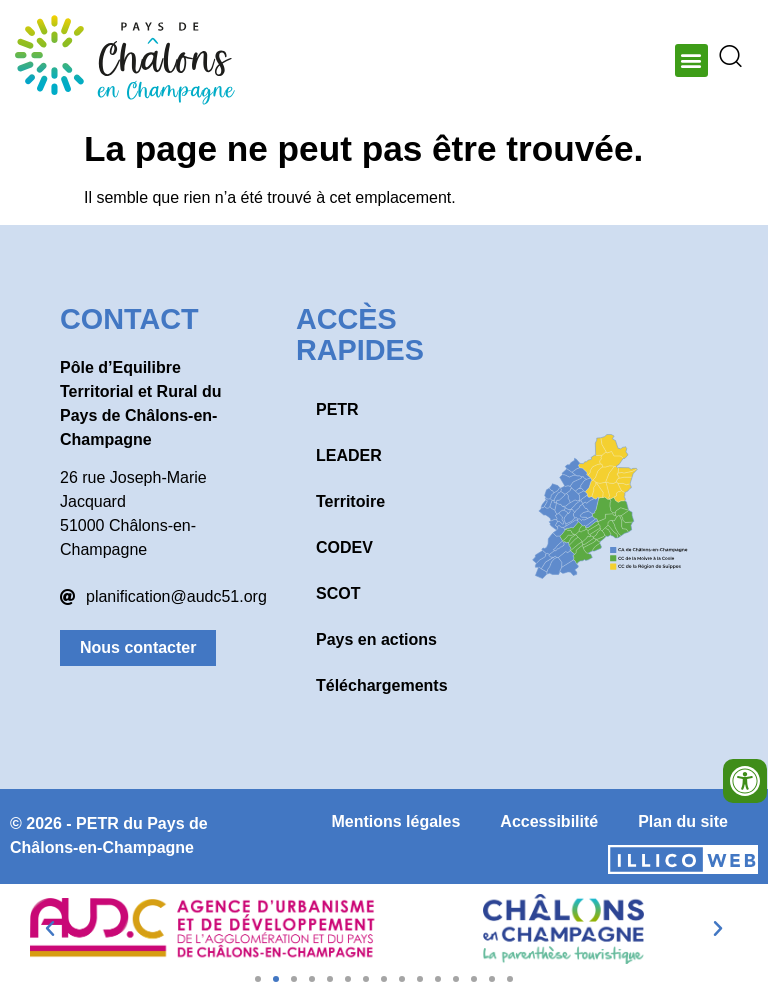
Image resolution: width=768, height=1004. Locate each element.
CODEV (344, 547)
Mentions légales (395, 821)
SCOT (338, 593)
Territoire (350, 501)
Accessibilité (549, 821)
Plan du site (683, 821)
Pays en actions (376, 639)
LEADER (349, 455)
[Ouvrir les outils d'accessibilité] (745, 781)
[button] (691, 60)
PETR (337, 409)
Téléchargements (382, 685)
